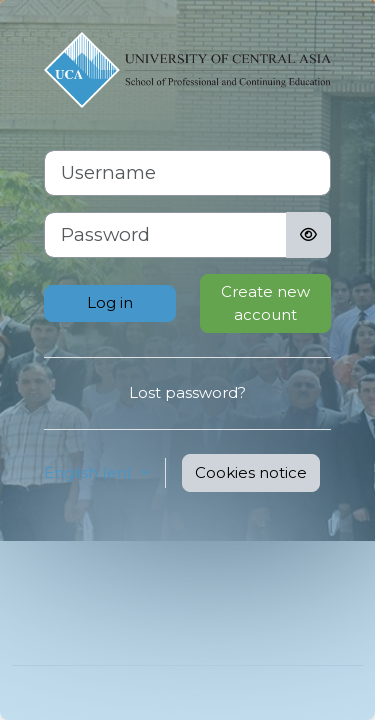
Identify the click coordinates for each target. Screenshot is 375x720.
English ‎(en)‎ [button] (90, 472)
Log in (110, 302)
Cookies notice (251, 472)
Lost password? (187, 392)
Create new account (265, 303)
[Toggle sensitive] (308, 235)
